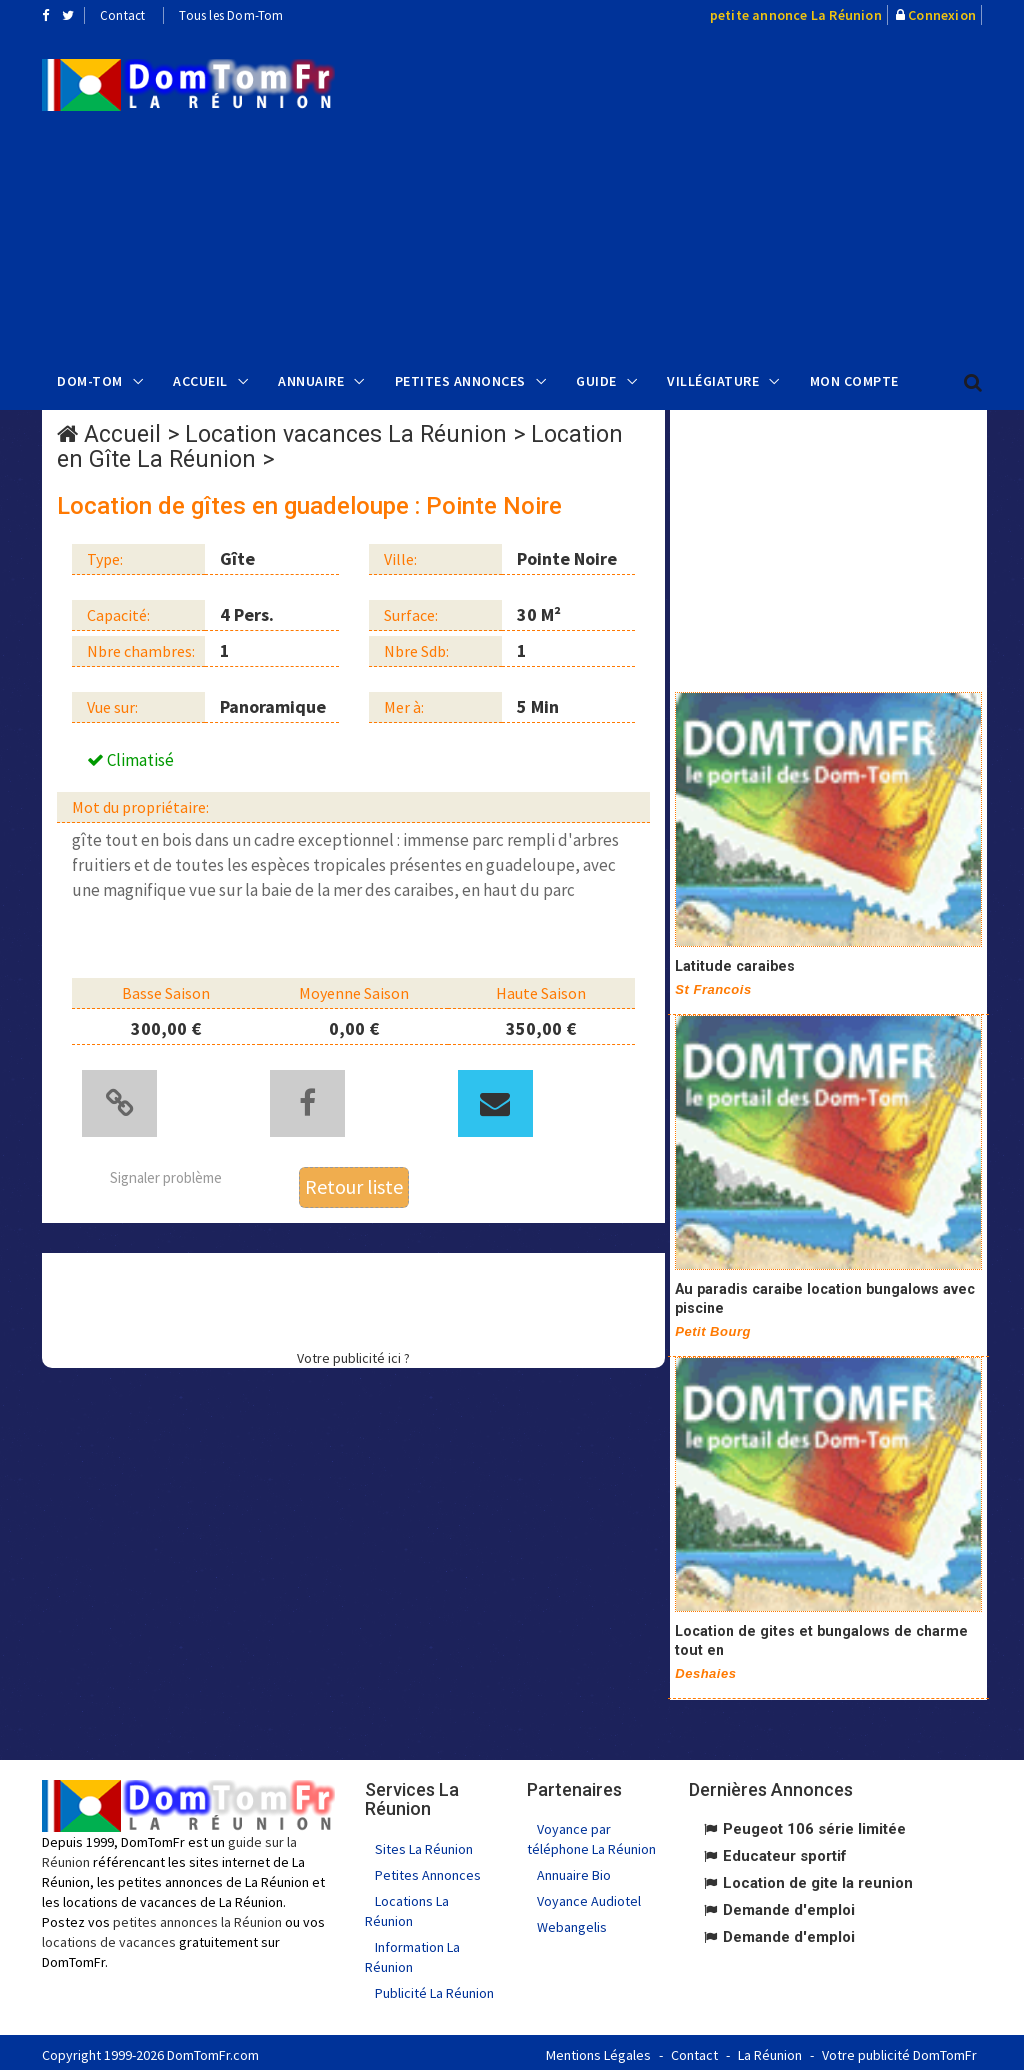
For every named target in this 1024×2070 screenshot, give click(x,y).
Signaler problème (166, 1172)
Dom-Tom (90, 381)
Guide (596, 381)
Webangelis (572, 1922)
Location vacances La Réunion (346, 434)
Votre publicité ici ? (353, 1352)
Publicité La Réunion (434, 1988)
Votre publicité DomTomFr (899, 2050)
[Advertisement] (694, 191)
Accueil (200, 381)
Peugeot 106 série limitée (814, 1824)
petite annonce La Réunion (796, 15)
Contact (122, 15)
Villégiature (713, 381)
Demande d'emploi (789, 1905)
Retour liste (354, 1181)
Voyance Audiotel (589, 1896)
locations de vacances (109, 1937)
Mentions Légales (598, 2050)
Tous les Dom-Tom (231, 15)
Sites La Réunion (424, 1844)
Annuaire (311, 381)
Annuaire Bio (574, 1870)
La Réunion (770, 2050)
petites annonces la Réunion (197, 1917)
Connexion (942, 15)
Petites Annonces (460, 381)
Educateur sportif (785, 1851)
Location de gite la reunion (818, 1878)
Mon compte (854, 381)
